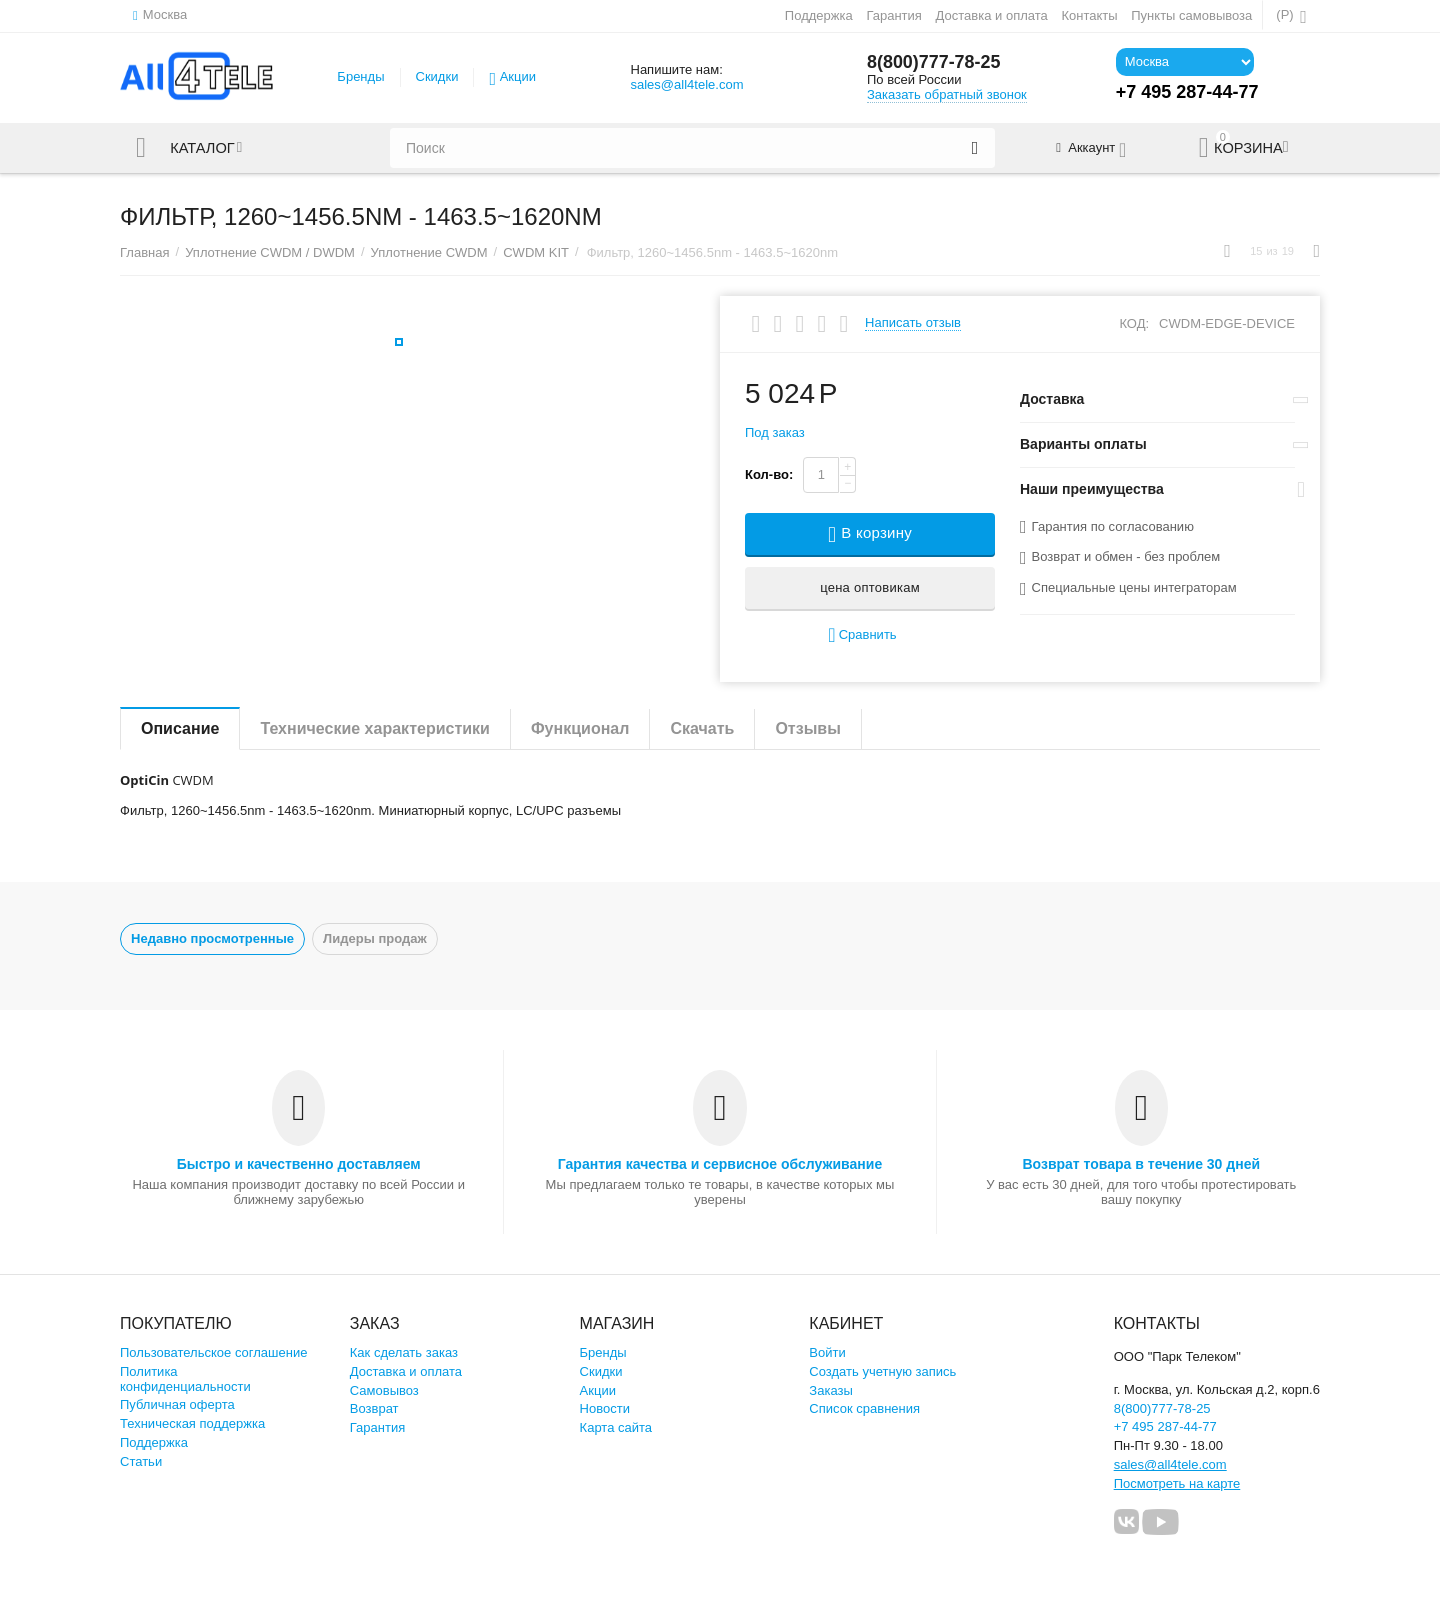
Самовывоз (384, 1390)
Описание (180, 728)
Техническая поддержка (192, 1423)
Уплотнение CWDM (429, 252)
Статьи (141, 1461)
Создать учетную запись (882, 1371)
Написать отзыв (913, 323)
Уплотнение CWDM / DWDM (270, 252)
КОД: (1134, 323)
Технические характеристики (375, 728)
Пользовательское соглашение (213, 1352)
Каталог (203, 148)
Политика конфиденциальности (185, 1379)
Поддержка (819, 15)
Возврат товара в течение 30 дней (1141, 1164)
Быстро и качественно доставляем (299, 1164)
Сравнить (862, 635)
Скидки (437, 76)
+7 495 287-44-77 (1165, 1426)
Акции (518, 76)
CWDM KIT (536, 252)
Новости (605, 1408)
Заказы (831, 1390)
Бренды (360, 76)
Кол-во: (769, 474)
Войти (827, 1352)
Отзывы (807, 728)
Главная (145, 252)
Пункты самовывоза (1191, 15)
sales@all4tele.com (686, 84)
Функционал (580, 728)
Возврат (374, 1408)
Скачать (702, 728)
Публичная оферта (177, 1404)
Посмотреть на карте (1177, 1483)
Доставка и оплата (992, 15)
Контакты (1089, 15)
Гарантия (894, 15)
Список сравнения (864, 1408)
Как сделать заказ (404, 1352)
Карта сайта (616, 1427)
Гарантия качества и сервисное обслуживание (720, 1164)
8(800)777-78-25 (934, 63)
